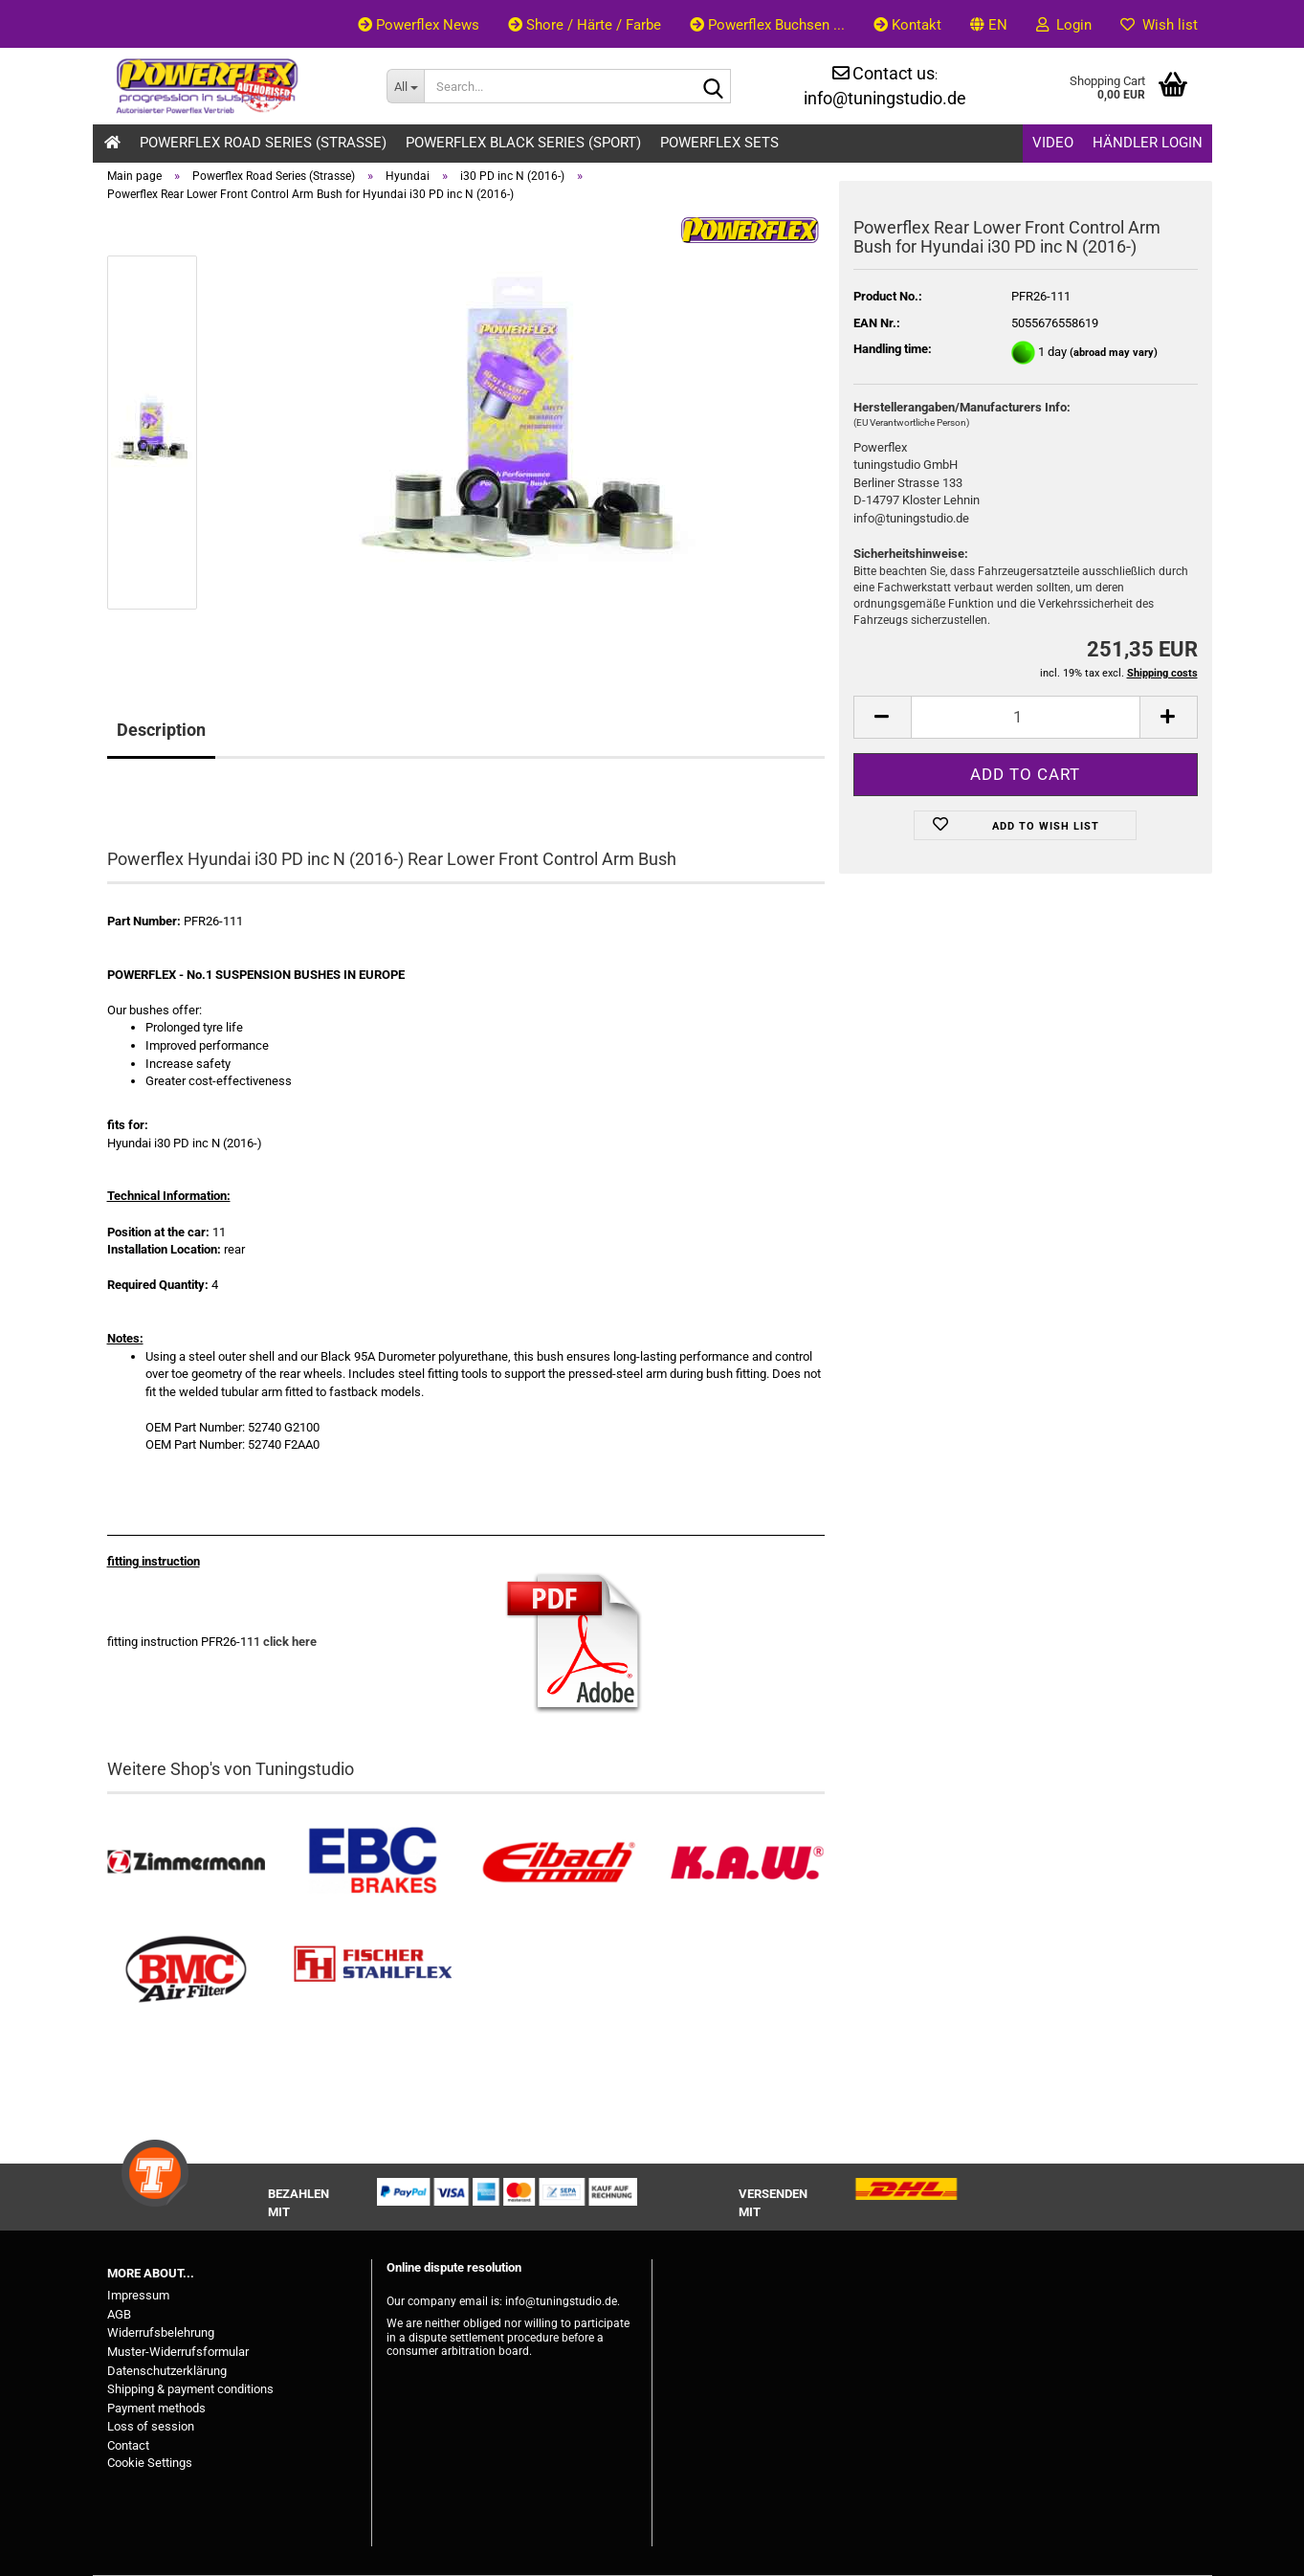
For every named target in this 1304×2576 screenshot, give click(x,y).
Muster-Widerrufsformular (178, 2351)
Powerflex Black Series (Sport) (523, 142)
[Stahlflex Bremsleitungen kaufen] (373, 1970)
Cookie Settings (149, 2462)
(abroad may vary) (1114, 352)
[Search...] (405, 86)
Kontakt (907, 24)
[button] (989, 24)
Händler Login (1148, 142)
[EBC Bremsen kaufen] (373, 1862)
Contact (128, 2445)
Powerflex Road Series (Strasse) (263, 142)
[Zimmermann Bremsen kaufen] (186, 1862)
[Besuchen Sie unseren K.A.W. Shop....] (746, 1862)
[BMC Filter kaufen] (186, 1970)
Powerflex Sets (719, 142)
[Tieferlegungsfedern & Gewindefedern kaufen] (559, 1862)
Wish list (1159, 24)
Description (161, 730)
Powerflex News (418, 24)
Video (1052, 142)
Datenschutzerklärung (167, 2371)
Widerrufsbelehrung (160, 2332)
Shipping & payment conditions (190, 2389)
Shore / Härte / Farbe (584, 24)
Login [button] (1064, 24)
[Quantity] (1025, 717)
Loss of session (150, 2426)
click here (290, 1641)
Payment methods (156, 2408)
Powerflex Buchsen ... (767, 24)
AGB (119, 2314)
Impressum (138, 2295)
